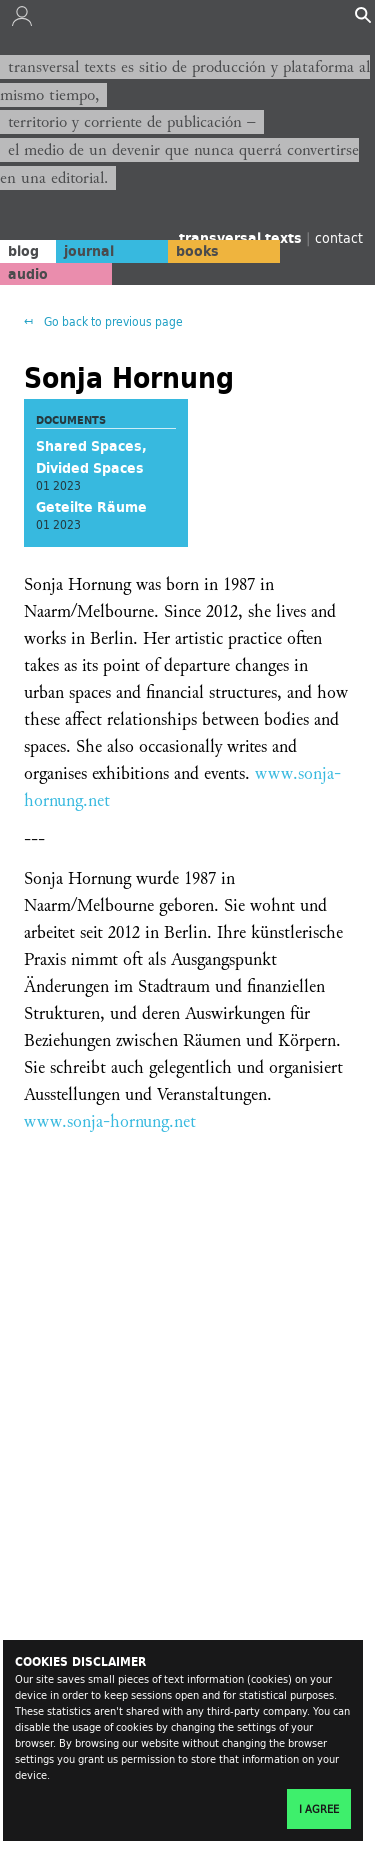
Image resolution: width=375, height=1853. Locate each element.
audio (28, 274)
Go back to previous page (112, 321)
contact (339, 237)
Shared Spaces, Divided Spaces (91, 457)
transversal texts (242, 238)
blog (23, 251)
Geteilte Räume (91, 507)
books (197, 251)
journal (89, 251)
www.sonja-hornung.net (110, 1121)
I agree (319, 1809)
